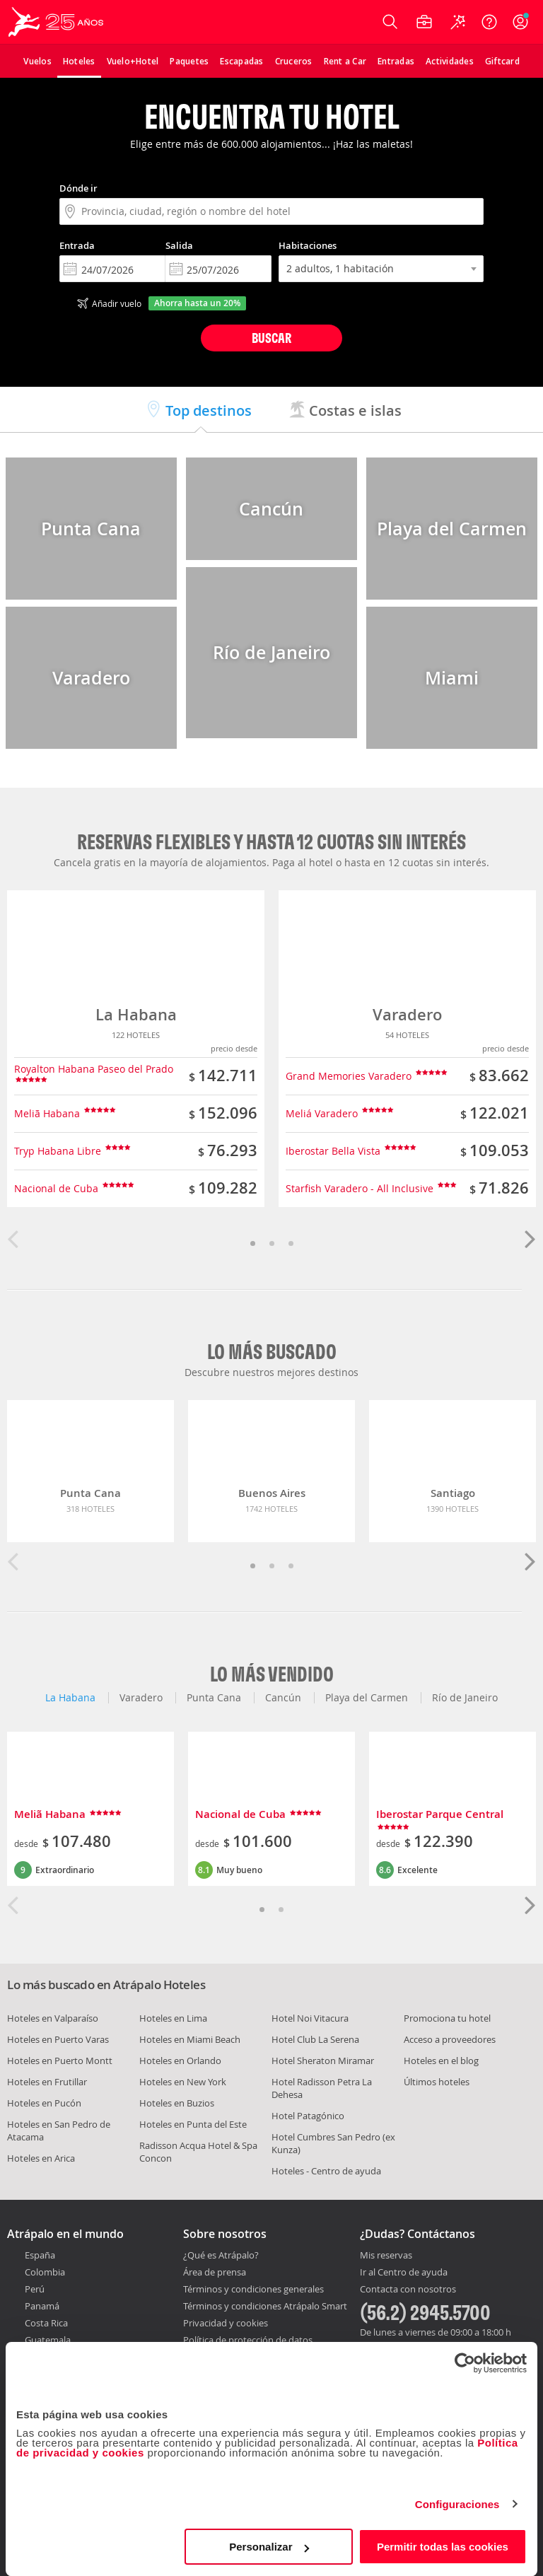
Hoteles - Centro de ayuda (326, 2170)
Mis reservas (386, 2255)
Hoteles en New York (182, 2081)
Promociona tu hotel (447, 2018)
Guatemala (48, 2339)
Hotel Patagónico (308, 2115)
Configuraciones (457, 2504)
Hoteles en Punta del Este (193, 2124)
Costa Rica (46, 2322)
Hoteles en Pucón (44, 2103)
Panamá (42, 2306)
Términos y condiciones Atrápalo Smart (265, 2306)
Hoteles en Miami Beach (189, 2039)
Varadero (407, 1014)
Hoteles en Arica (41, 2158)
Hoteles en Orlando (180, 2060)
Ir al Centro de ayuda (404, 2272)
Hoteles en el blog (441, 2060)
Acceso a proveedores (450, 2039)
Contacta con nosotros (408, 2289)
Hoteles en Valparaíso (52, 2018)
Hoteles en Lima (173, 2018)
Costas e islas (345, 410)
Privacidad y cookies (225, 2322)
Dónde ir (78, 188)
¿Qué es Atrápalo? (221, 2255)
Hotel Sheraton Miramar (323, 2060)
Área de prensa (214, 2272)
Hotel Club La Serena (315, 2039)
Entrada (77, 245)
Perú (35, 2289)
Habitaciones (308, 245)
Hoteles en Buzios (176, 2103)
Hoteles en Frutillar (47, 2081)
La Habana (136, 1014)
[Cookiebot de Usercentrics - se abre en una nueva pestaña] (465, 2363)
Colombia (45, 2272)
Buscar (271, 337)
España (40, 2255)
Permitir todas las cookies (442, 2547)
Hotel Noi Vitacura (310, 2018)
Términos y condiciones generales (253, 2289)
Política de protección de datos (248, 2339)
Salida (179, 245)
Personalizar (269, 2547)
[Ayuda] (489, 21)
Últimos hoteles (436, 2081)
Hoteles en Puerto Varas (58, 2039)
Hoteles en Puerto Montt (59, 2060)
